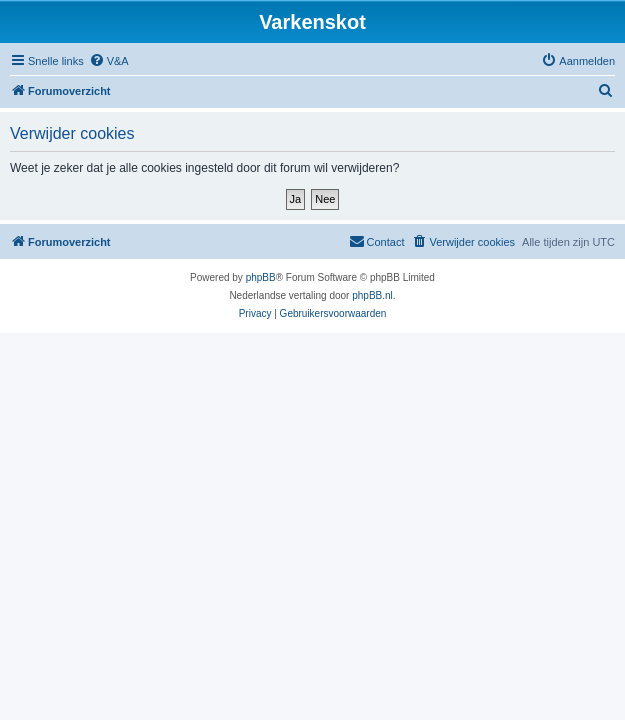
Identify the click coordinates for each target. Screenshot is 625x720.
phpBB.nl (372, 295)
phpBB (261, 277)
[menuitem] (109, 61)
